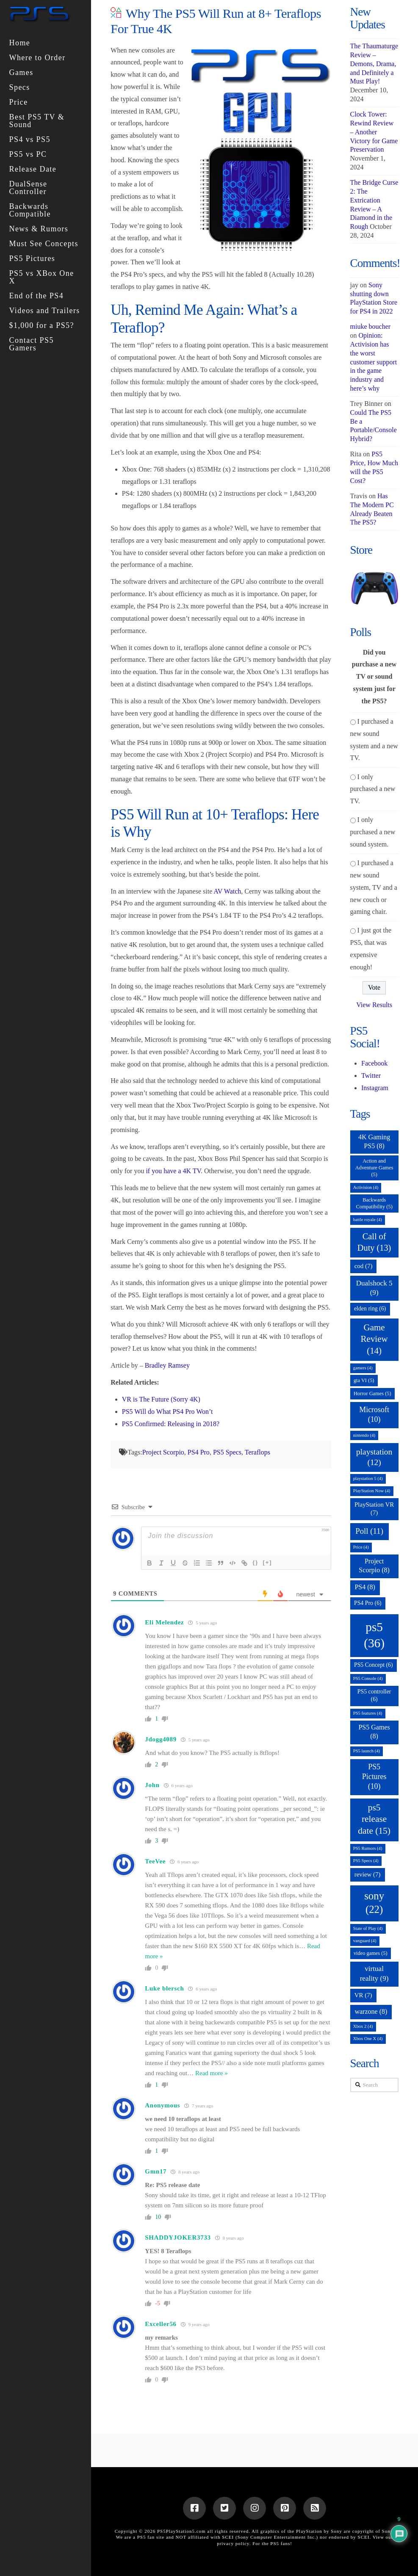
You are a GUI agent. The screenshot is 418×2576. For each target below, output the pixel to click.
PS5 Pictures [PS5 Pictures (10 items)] (374, 1777)
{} (255, 1562)
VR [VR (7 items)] (363, 1995)
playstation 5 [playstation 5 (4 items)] (368, 1478)
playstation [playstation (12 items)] (374, 1457)
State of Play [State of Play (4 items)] (368, 1928)
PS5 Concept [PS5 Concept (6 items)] (373, 1665)
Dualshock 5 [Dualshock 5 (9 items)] (374, 1287)
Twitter (371, 1075)
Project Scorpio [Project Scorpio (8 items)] (374, 1565)
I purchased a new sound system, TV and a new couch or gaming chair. (373, 887)
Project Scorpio (163, 1452)
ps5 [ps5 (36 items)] (374, 1635)
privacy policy (233, 2543)
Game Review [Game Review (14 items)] (374, 1339)
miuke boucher (370, 326)
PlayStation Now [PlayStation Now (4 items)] (371, 1490)
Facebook (374, 1063)
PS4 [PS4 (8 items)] (364, 1587)
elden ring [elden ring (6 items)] (370, 1308)
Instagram (374, 1087)
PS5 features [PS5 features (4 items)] (367, 1713)
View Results (374, 1004)
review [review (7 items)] (367, 1874)
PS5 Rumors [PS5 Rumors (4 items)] (367, 1848)
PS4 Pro (199, 1452)
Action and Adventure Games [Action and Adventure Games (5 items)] (374, 1167)
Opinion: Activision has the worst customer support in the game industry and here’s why (373, 362)
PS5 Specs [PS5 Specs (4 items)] (366, 1860)
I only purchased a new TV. (373, 789)
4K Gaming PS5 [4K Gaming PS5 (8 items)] (374, 1141)
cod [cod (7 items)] (363, 1266)
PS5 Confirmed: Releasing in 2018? (170, 1423)
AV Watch (227, 891)
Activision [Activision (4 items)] (366, 1187)
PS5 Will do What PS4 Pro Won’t (167, 1411)
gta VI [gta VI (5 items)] (364, 1380)
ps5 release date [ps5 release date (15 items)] (374, 1819)
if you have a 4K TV (173, 1170)
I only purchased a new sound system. (373, 832)
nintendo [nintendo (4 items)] (364, 1435)
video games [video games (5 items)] (371, 1953)
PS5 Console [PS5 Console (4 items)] (368, 1678)
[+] (267, 1562)
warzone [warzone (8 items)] (370, 2011)
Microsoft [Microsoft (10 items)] (374, 1414)
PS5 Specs (227, 1452)
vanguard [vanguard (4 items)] (364, 1940)
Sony (387, 2531)
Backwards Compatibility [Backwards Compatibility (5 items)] (374, 1203)
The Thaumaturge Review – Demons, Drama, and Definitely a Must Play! (374, 63)
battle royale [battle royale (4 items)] (367, 1219)
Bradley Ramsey (167, 1365)
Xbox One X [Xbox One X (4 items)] (368, 2038)
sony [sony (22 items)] (374, 1902)
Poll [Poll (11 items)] (369, 1531)
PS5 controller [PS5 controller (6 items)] (374, 1695)
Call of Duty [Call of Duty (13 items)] (374, 1242)
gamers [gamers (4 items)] (363, 1368)
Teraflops (257, 1452)
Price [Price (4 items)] (361, 1547)
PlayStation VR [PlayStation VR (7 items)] (374, 1508)
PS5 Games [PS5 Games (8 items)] (374, 1732)
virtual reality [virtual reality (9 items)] (374, 1973)
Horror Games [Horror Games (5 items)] (372, 1393)
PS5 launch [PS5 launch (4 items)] (366, 1751)
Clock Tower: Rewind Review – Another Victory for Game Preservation (374, 132)
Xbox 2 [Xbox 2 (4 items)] (363, 2026)
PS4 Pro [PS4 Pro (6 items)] (368, 1603)
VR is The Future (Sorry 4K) (161, 1399)
